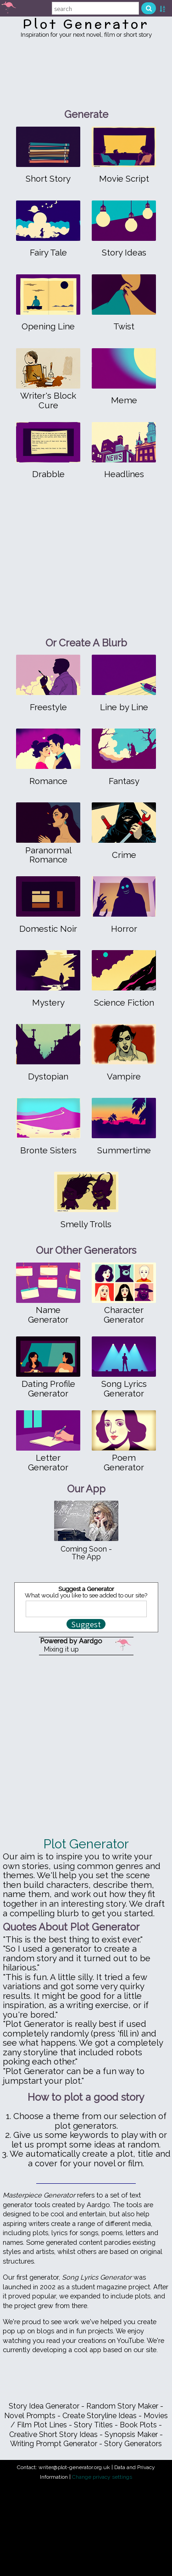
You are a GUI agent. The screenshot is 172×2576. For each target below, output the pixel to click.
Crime (124, 855)
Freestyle (48, 707)
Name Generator (48, 1314)
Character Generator (124, 1314)
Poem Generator (124, 1462)
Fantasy (124, 781)
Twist (123, 326)
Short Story (48, 179)
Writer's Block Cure (48, 400)
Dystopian (48, 1076)
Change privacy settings (102, 2477)
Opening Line (48, 326)
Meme (124, 400)
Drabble (48, 474)
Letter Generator (48, 1462)
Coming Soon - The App (86, 1553)
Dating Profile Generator (48, 1388)
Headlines (124, 474)
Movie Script (124, 179)
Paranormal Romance (48, 855)
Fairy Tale (48, 252)
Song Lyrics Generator (124, 1388)
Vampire (124, 1076)
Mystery (48, 1002)
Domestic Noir (48, 929)
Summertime (124, 1150)
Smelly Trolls (86, 1224)
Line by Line (124, 707)
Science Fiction (124, 1002)
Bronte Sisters (48, 1150)
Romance (48, 781)
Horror (124, 929)
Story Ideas (124, 252)
